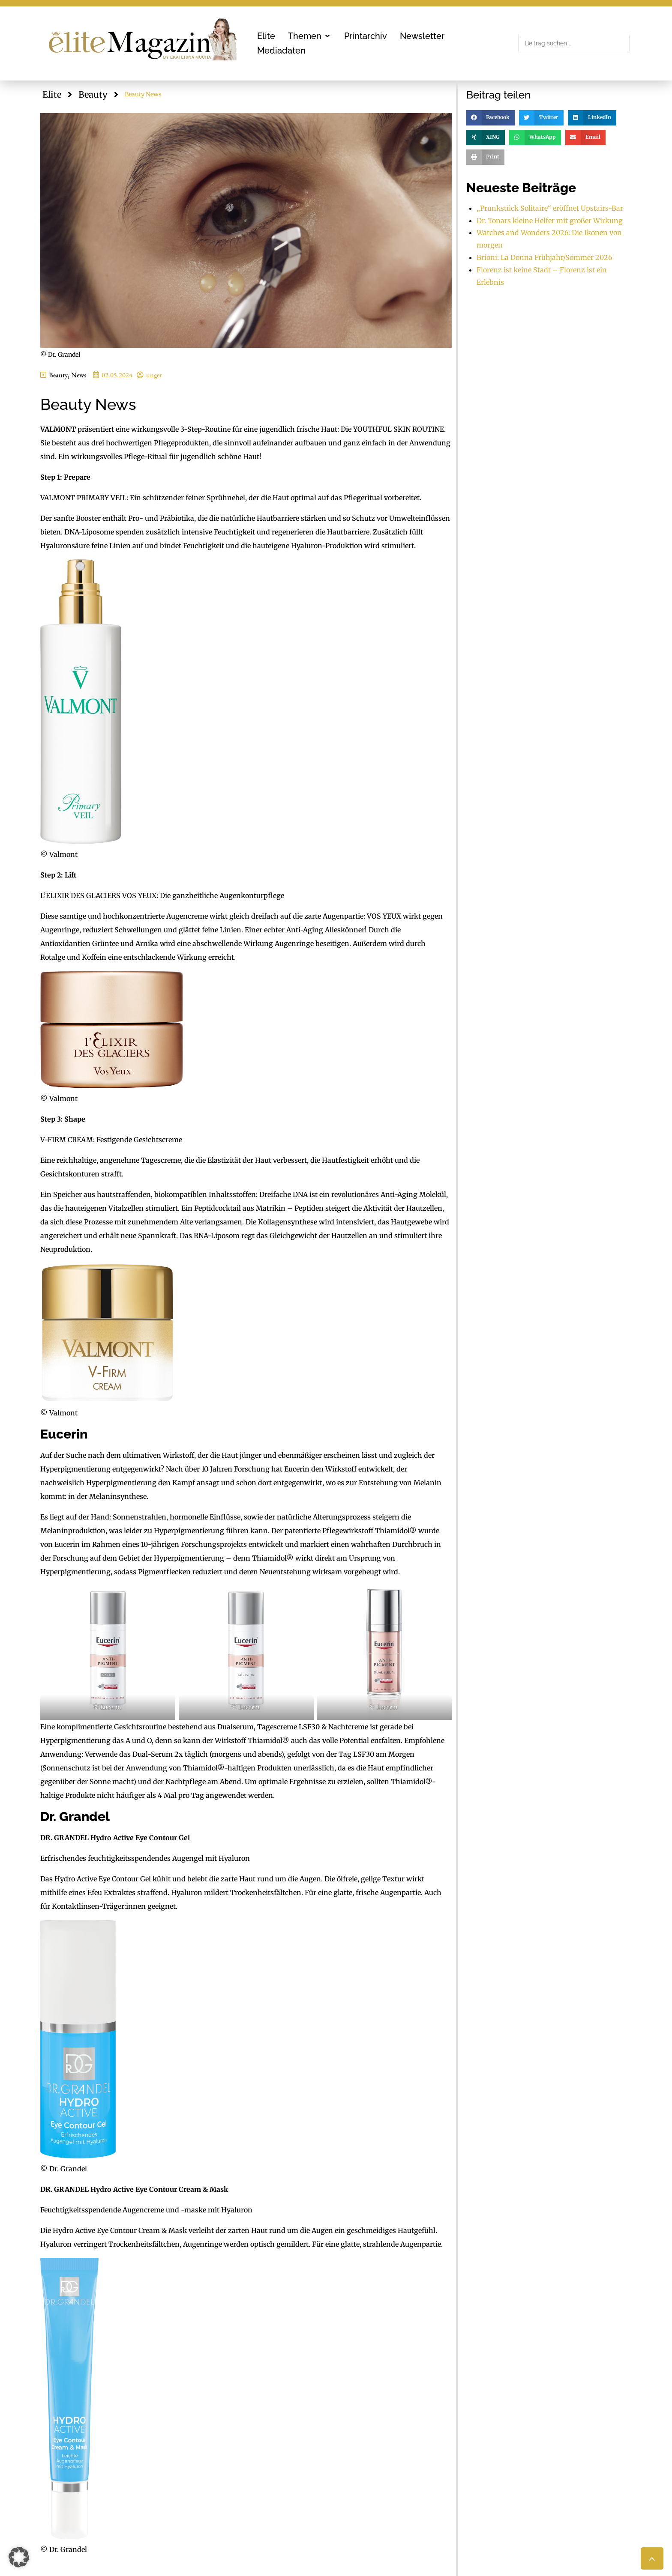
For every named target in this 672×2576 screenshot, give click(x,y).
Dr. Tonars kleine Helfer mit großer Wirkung (550, 220)
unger (154, 374)
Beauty (93, 94)
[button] (309, 36)
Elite (51, 94)
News (78, 374)
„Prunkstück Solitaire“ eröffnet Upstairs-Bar (550, 208)
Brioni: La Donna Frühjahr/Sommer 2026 (544, 257)
